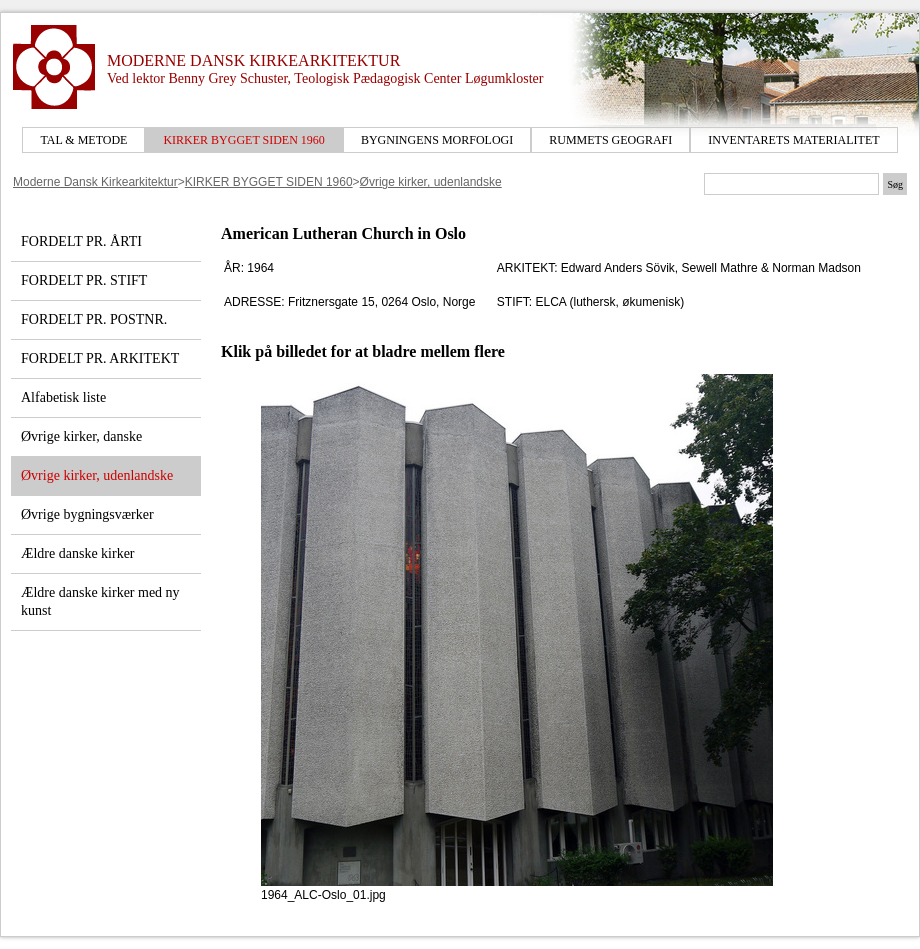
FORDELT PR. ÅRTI (81, 241)
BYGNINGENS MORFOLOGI (437, 140)
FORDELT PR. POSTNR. (94, 319)
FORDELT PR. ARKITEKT (100, 358)
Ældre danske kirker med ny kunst (100, 601)
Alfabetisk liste (63, 397)
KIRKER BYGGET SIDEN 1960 (243, 140)
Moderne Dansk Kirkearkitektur (95, 182)
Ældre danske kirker (78, 553)
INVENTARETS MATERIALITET (793, 140)
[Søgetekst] (791, 184)
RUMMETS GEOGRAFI (610, 140)
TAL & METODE (83, 140)
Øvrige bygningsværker (87, 514)
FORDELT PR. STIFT (84, 280)
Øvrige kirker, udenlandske (431, 182)
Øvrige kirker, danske (81, 436)
